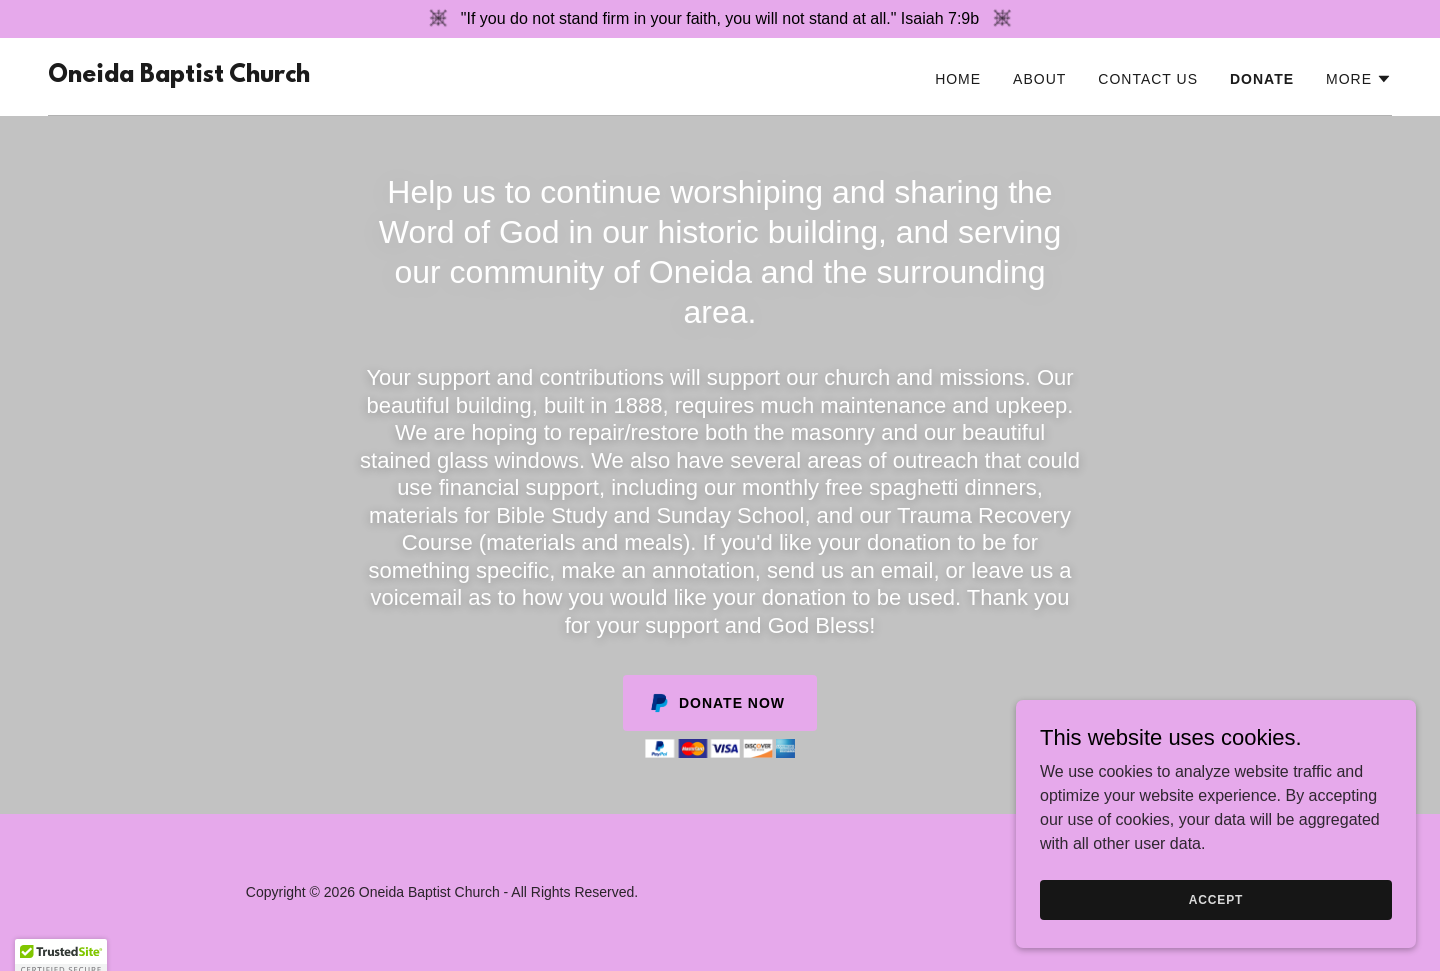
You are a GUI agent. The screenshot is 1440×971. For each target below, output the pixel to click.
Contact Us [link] (1148, 79)
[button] (1359, 79)
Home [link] (958, 79)
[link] (179, 76)
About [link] (1039, 79)
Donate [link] (1262, 79)
